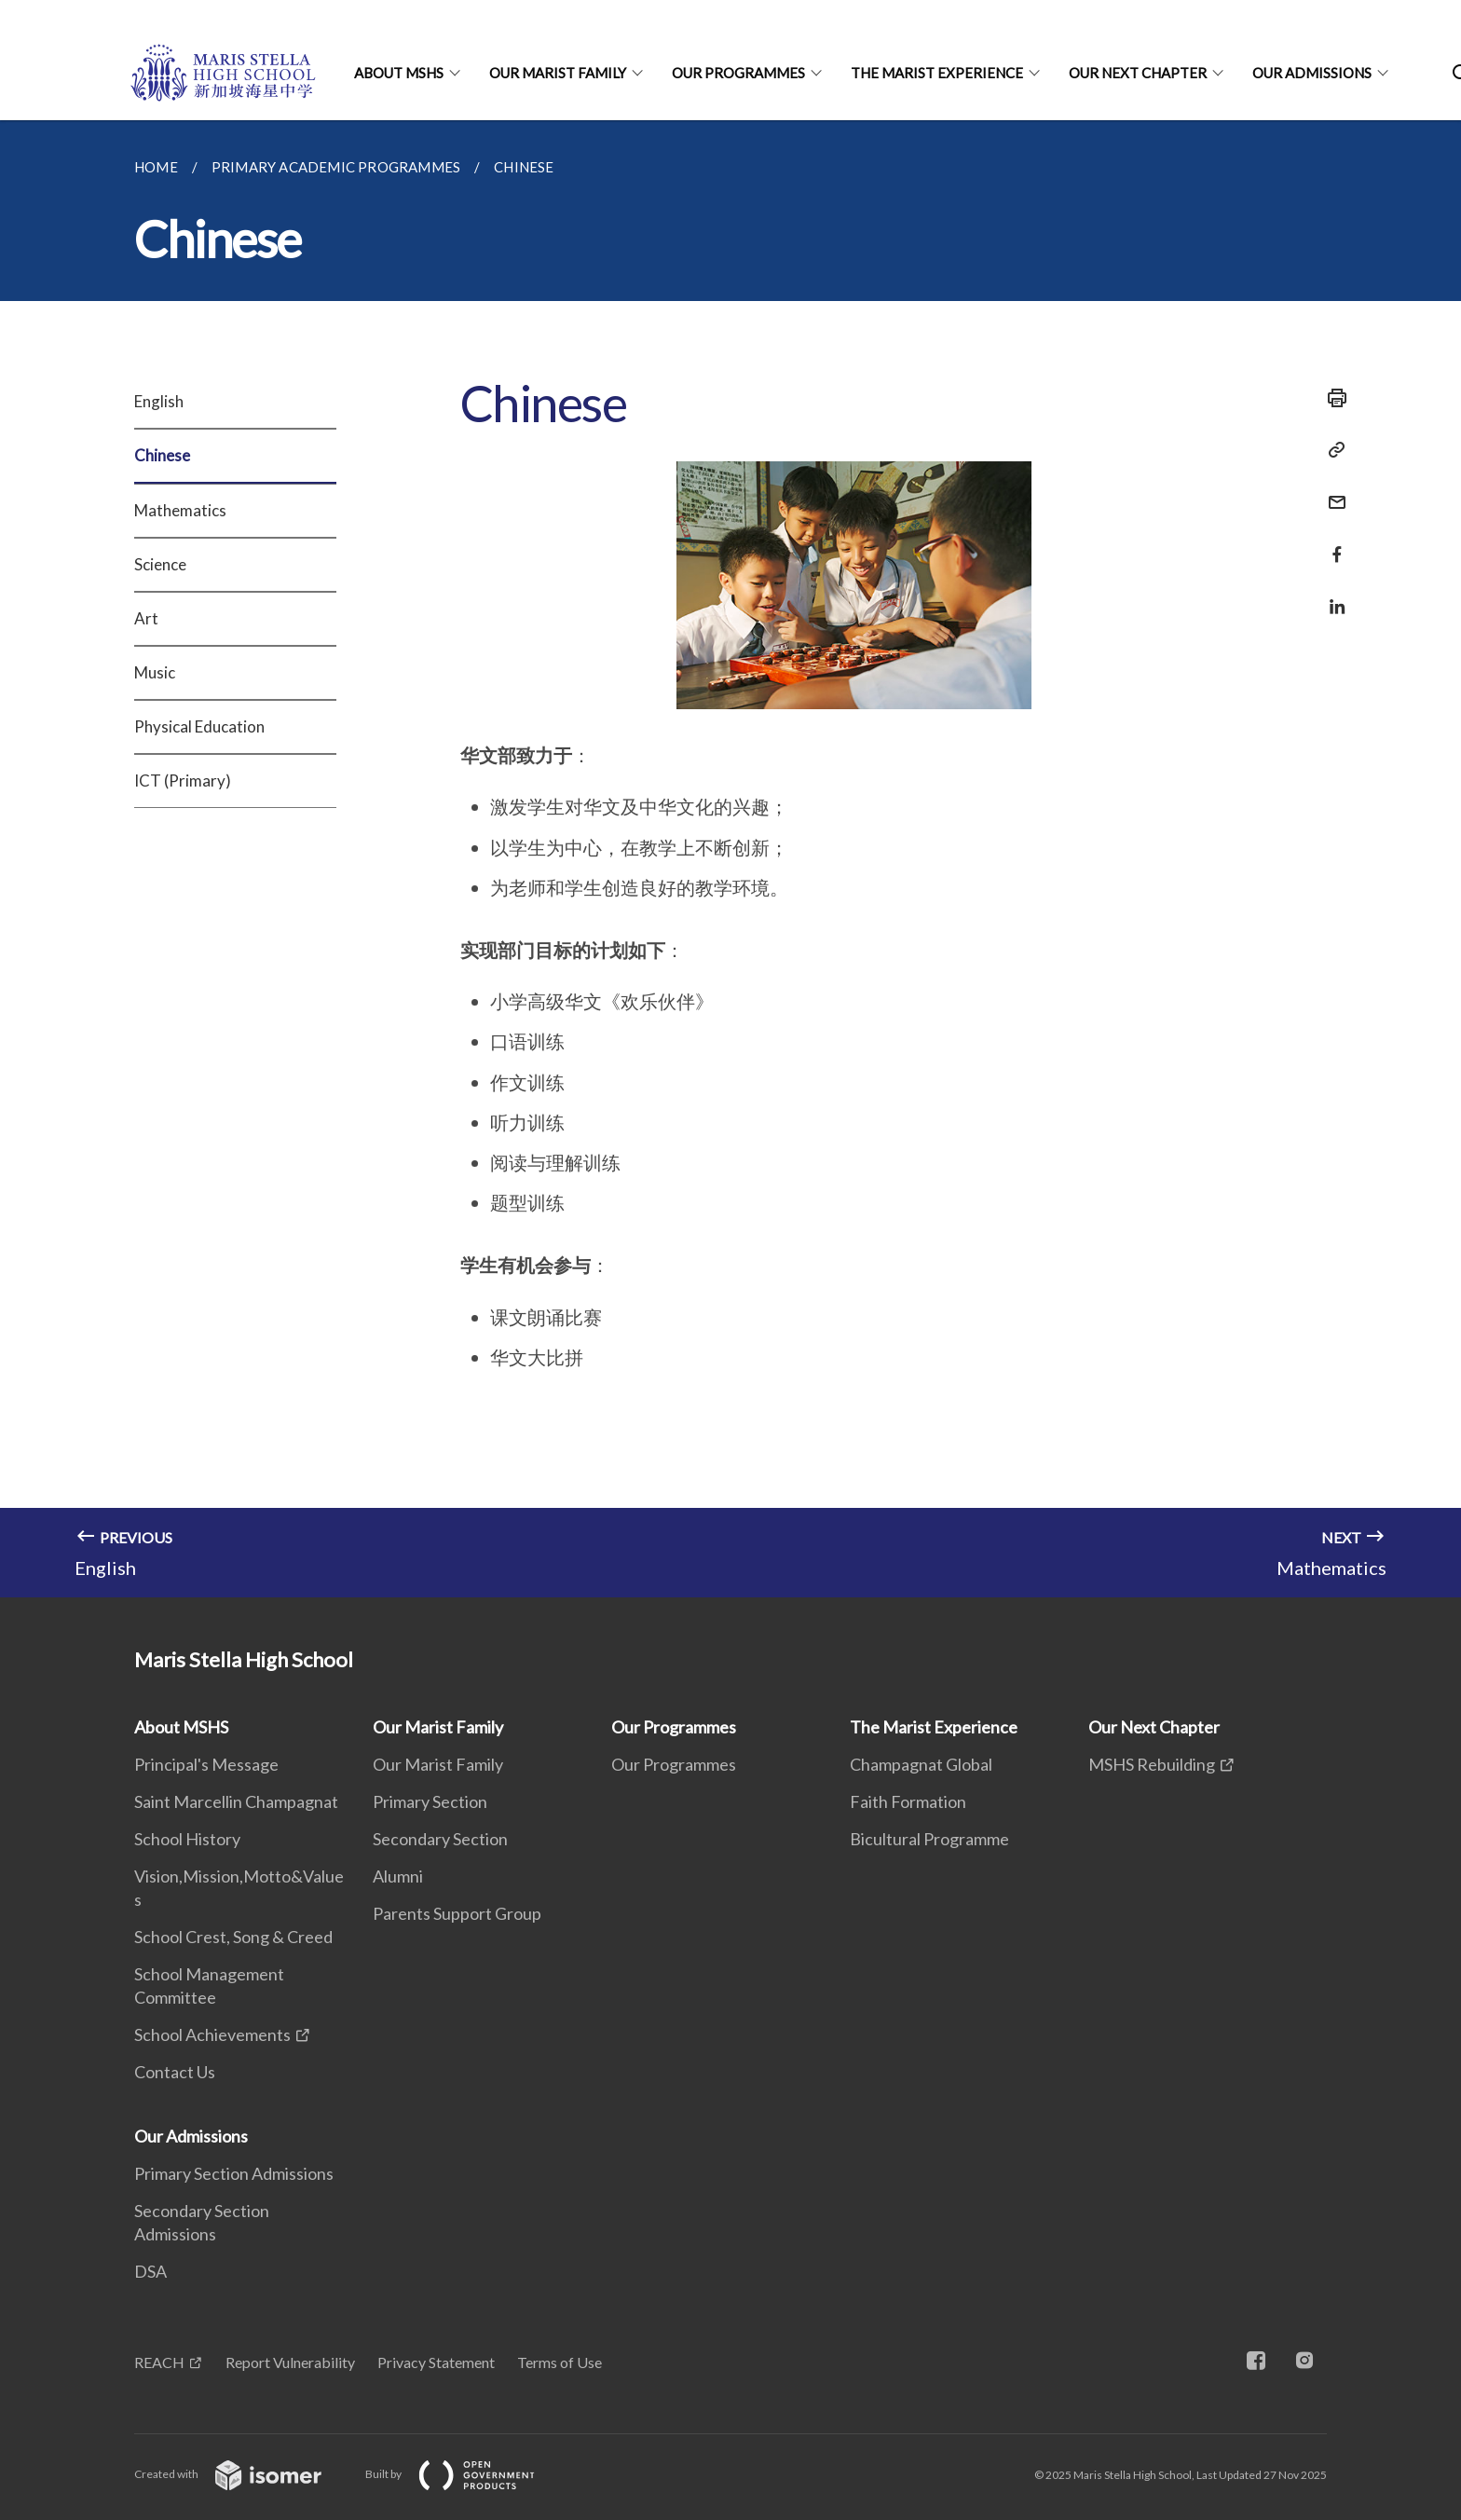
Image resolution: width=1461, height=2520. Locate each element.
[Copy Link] (1331, 450)
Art (146, 618)
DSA (150, 2271)
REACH (159, 2362)
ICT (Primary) (182, 780)
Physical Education (199, 726)
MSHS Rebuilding (1151, 1764)
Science (160, 564)
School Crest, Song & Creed (233, 1936)
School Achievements (212, 2034)
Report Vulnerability (290, 2362)
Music (154, 672)
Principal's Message (206, 1764)
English (159, 401)
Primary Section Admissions (234, 2173)
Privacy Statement (436, 2362)
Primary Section (430, 1801)
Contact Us (174, 2071)
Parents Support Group (457, 1913)
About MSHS (399, 72)
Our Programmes (738, 72)
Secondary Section (440, 1838)
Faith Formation (908, 1801)
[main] (730, 858)
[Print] (1331, 398)
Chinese (162, 455)
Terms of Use (559, 2362)
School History (187, 1838)
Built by (465, 2474)
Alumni (398, 1876)
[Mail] (1331, 491)
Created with (242, 2474)
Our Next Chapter (1138, 72)
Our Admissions (1312, 72)
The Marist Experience (937, 72)
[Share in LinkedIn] (1331, 595)
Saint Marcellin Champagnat (236, 1801)
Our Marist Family (557, 72)
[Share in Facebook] (1331, 543)
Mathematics (180, 510)
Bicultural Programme (929, 1838)
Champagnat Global (921, 1764)
